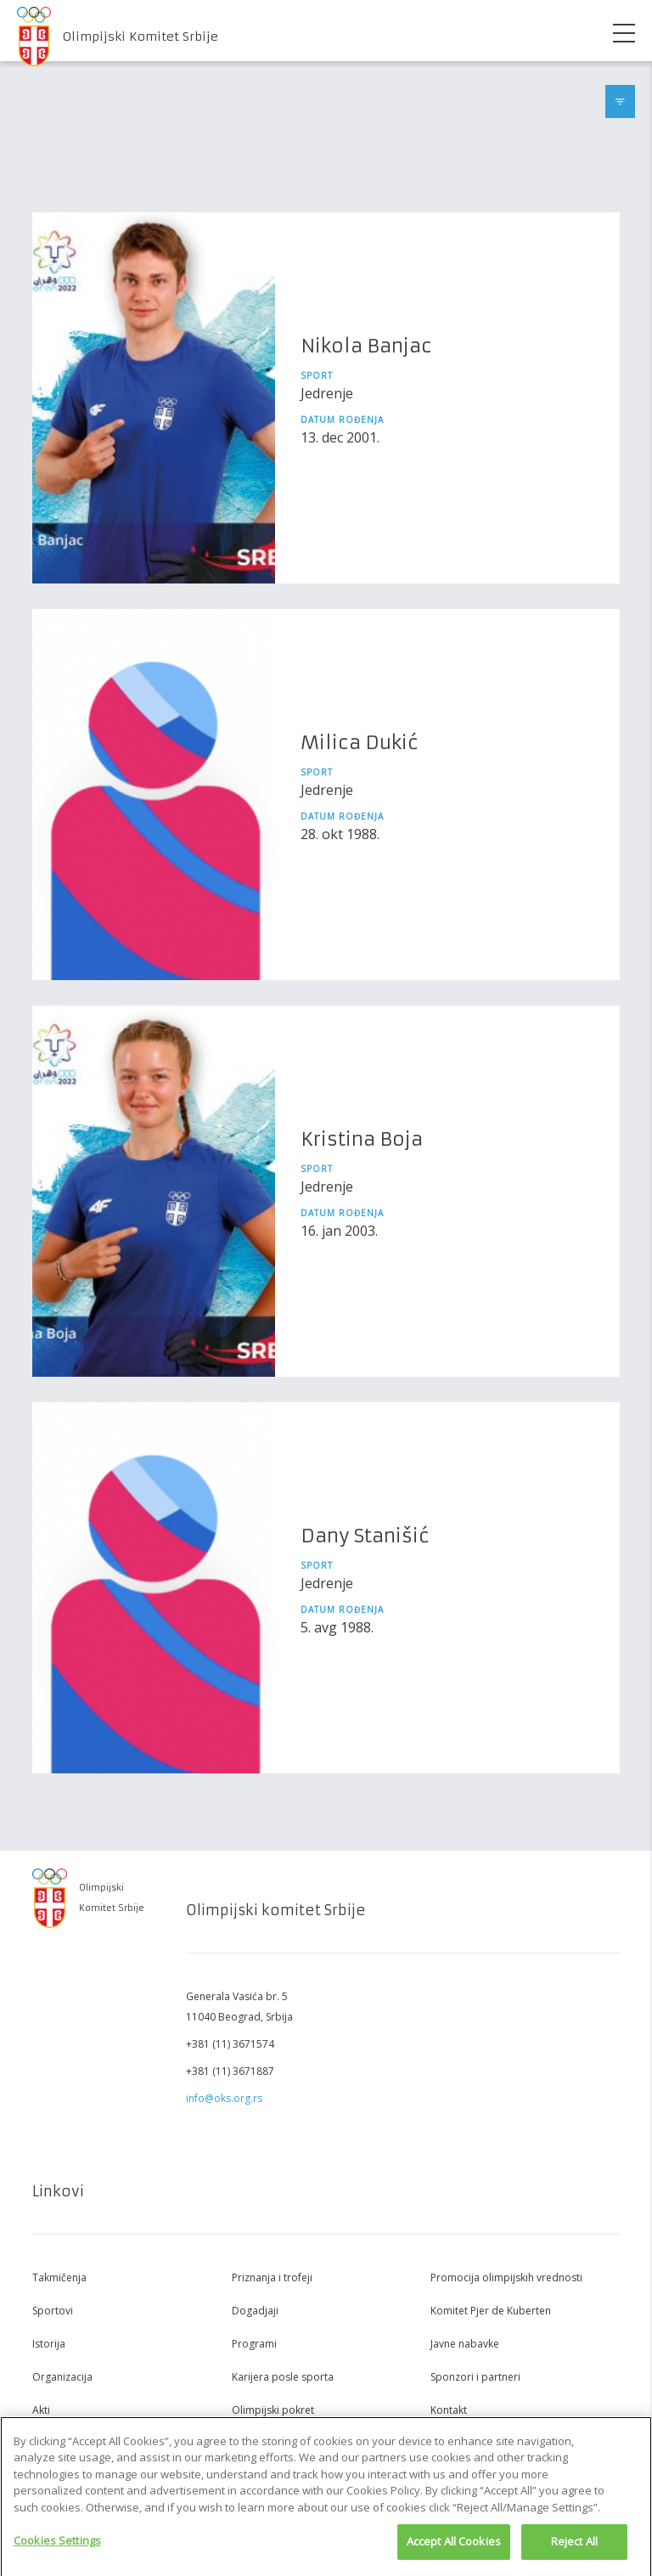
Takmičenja (59, 2277)
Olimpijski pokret (273, 2410)
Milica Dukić (360, 742)
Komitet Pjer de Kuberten (490, 2310)
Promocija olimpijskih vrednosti (506, 2277)
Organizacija (62, 2377)
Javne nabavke (464, 2343)
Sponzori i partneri (475, 2377)
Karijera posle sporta (283, 2377)
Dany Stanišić (365, 1536)
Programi (254, 2343)
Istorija (48, 2343)
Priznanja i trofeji (272, 2277)
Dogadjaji (255, 2310)
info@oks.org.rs (224, 2098)
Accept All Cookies (454, 2547)
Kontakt (448, 2410)
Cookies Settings (57, 2546)
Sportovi (52, 2310)
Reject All (574, 2547)
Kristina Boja (362, 1139)
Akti (41, 2410)
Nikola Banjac (366, 346)
